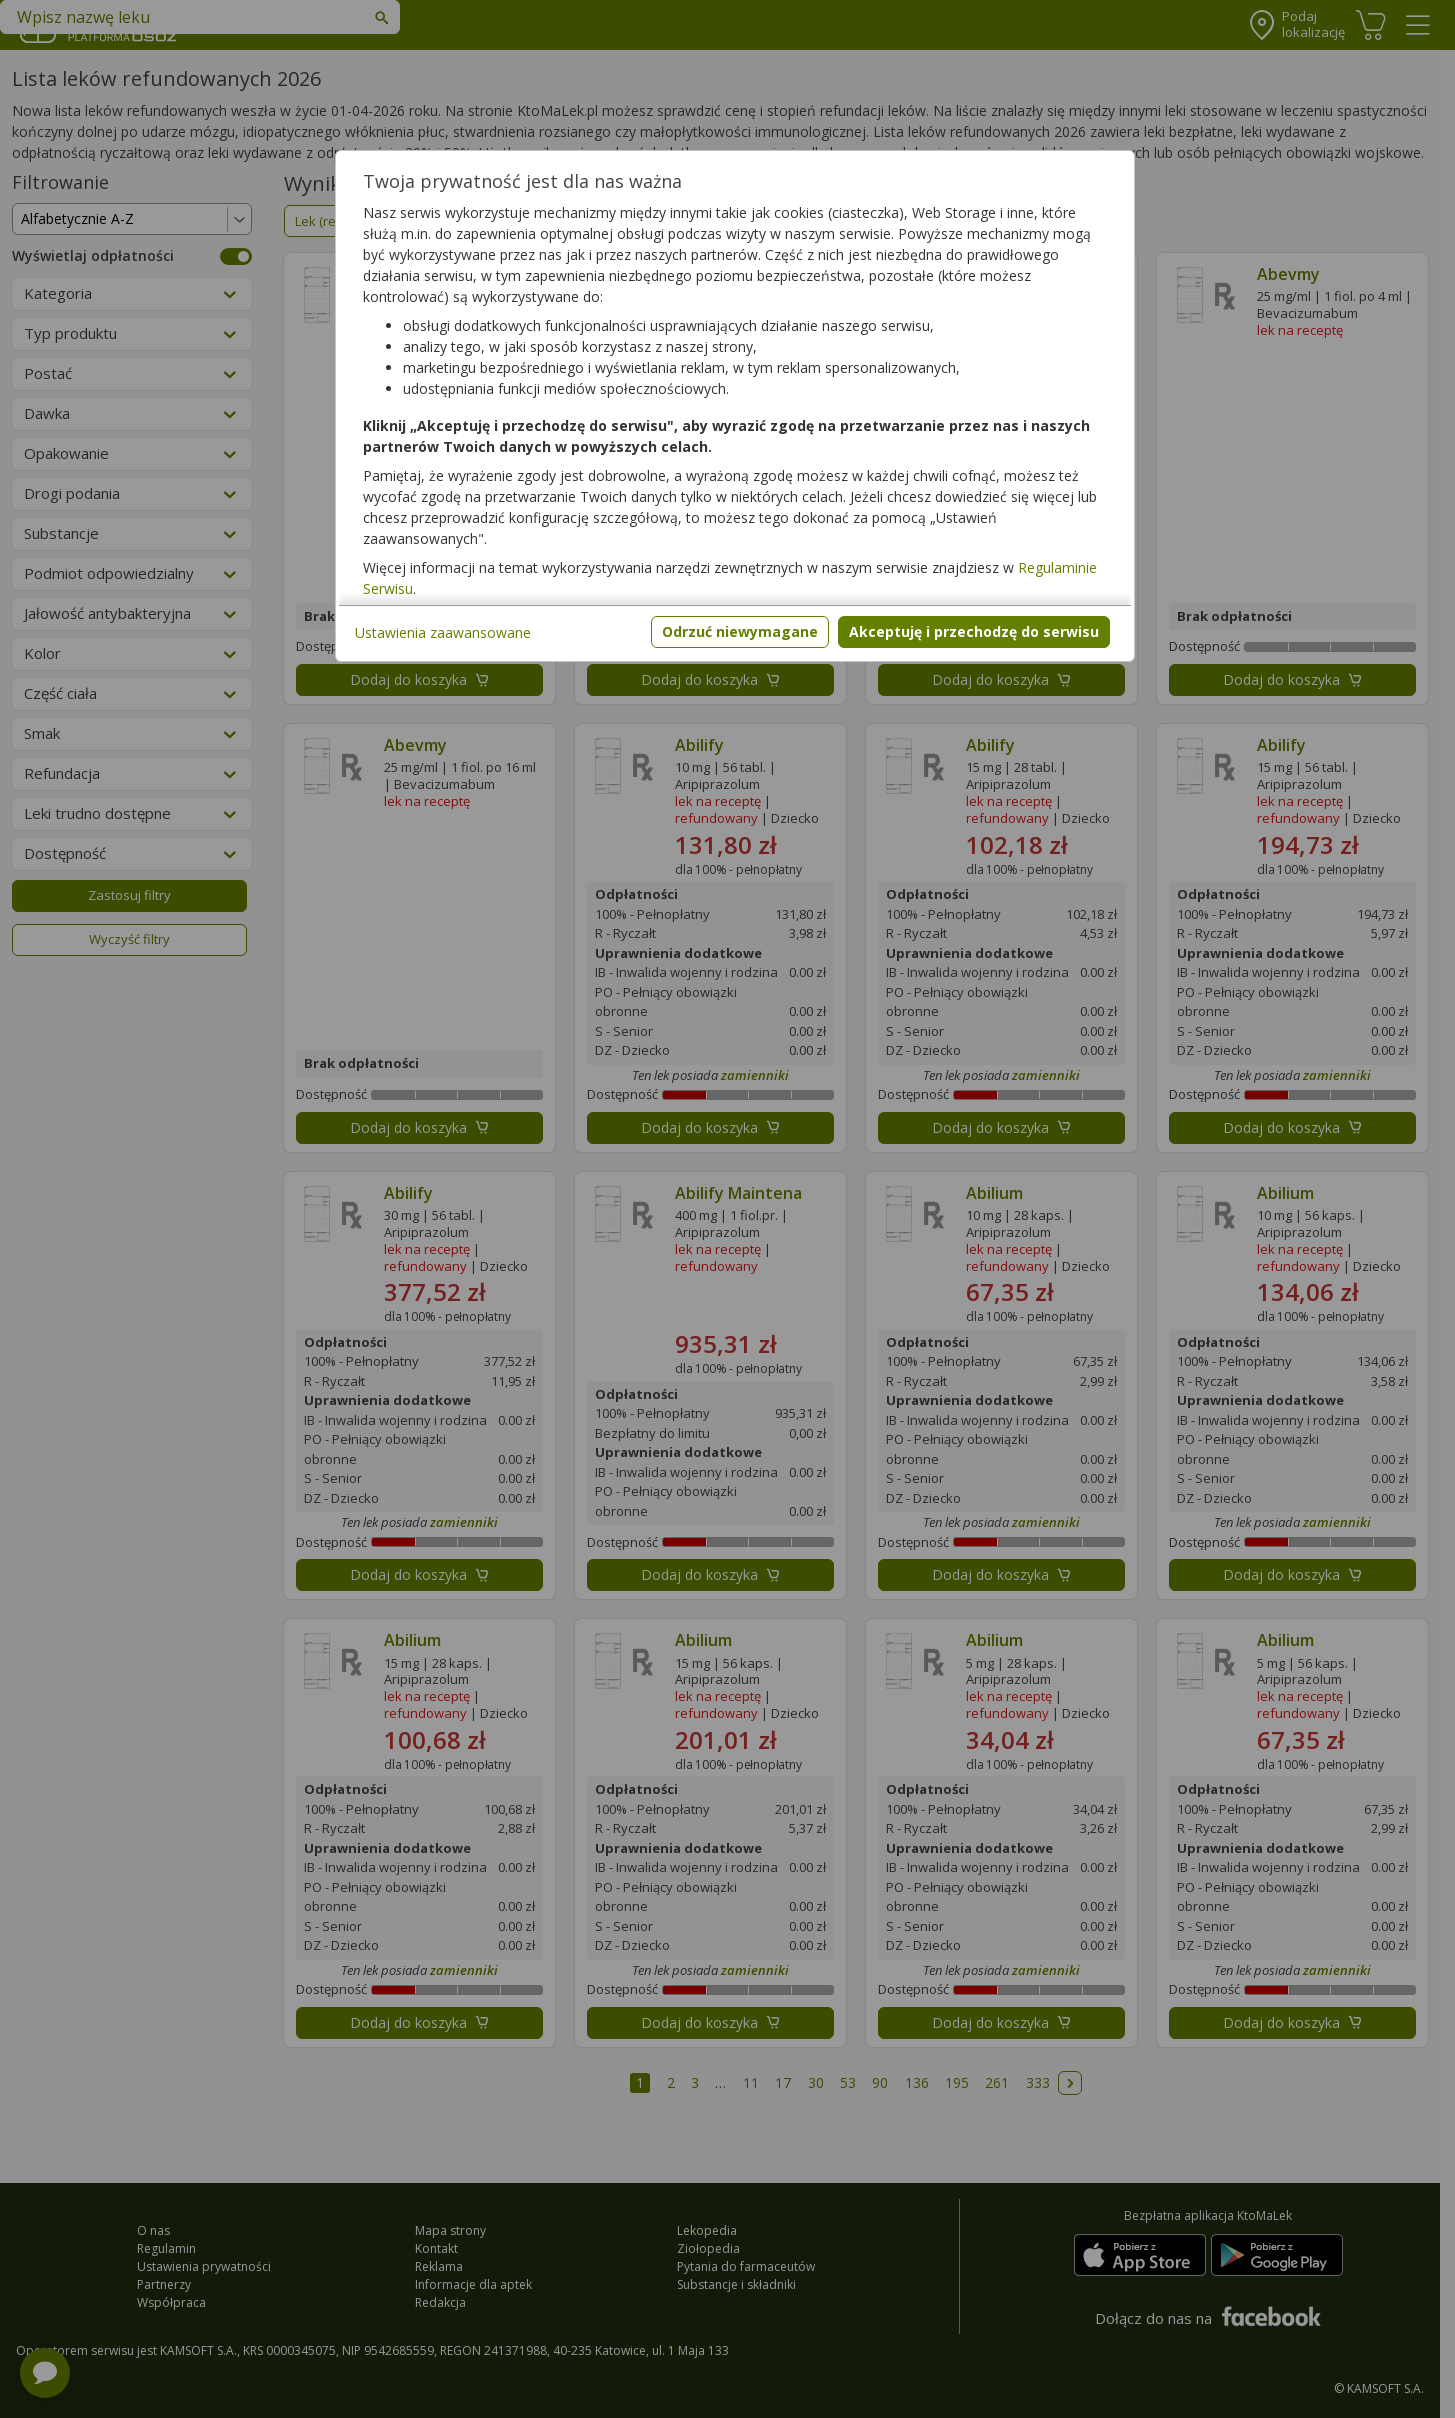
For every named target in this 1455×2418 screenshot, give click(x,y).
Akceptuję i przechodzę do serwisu (974, 631)
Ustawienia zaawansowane (443, 632)
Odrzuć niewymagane (740, 631)
